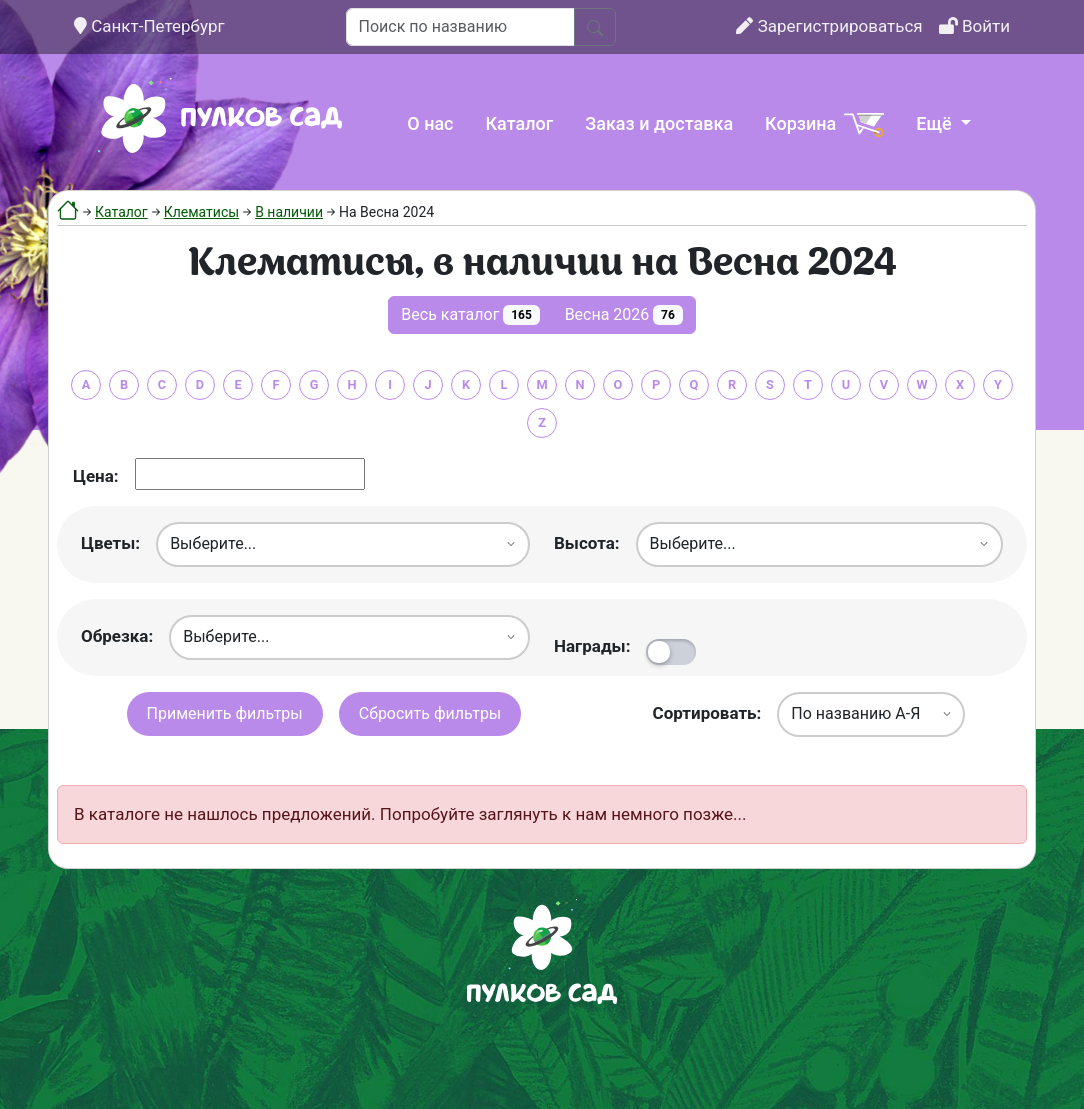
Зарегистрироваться (829, 26)
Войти (974, 26)
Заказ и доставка (659, 123)
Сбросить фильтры (430, 713)
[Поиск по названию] (460, 27)
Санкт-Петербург (149, 26)
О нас (430, 123)
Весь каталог (470, 315)
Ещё (936, 123)
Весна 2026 (624, 315)
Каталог (520, 123)
